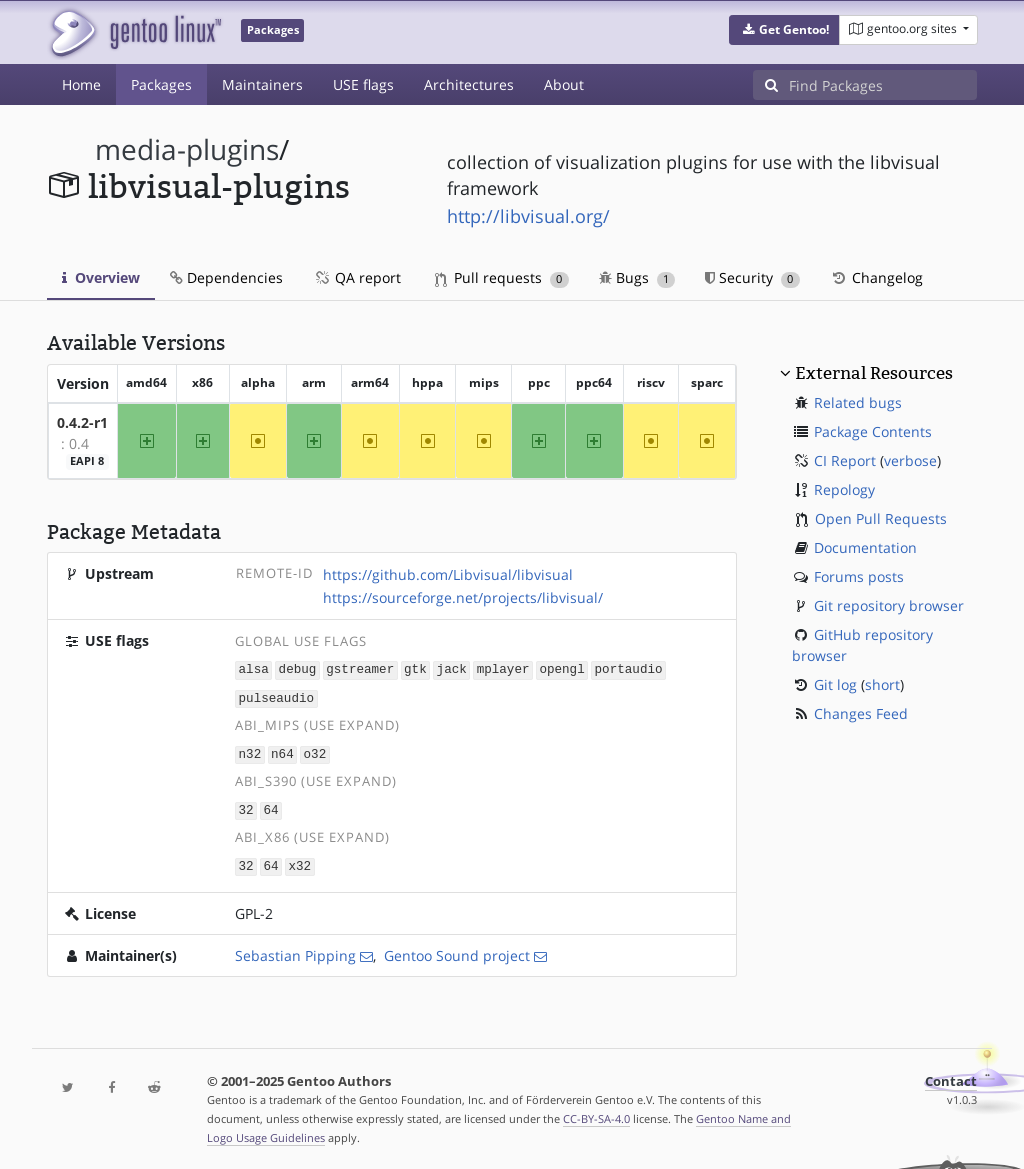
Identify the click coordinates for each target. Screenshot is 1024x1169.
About (564, 84)
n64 (282, 751)
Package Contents (873, 431)
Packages (161, 84)
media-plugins (187, 149)
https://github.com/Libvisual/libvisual (448, 574)
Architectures (469, 84)
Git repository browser (889, 605)
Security (752, 277)
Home (81, 84)
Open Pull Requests (881, 518)
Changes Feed (861, 713)
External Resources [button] (874, 373)
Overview (101, 277)
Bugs (637, 277)
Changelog (876, 277)
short (882, 684)
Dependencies (226, 277)
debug (298, 668)
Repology (844, 489)
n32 (250, 751)
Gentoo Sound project (457, 950)
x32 (299, 861)
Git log (835, 684)
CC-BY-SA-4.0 (596, 1113)
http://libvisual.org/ (528, 216)
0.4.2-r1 (82, 422)
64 (270, 806)
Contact (951, 1076)
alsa (254, 668)
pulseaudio (277, 696)
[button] (784, 30)
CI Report (845, 460)
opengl (561, 668)
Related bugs (858, 402)
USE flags (363, 84)
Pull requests (502, 277)
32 (246, 806)
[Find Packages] (883, 85)
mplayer (503, 668)
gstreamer (360, 668)
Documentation (865, 547)
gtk (415, 668)
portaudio (629, 668)
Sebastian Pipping (295, 950)
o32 (315, 751)
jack (452, 668)
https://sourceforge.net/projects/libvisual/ (463, 597)
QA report (357, 277)
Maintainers (262, 84)
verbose (910, 460)
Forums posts (859, 576)
